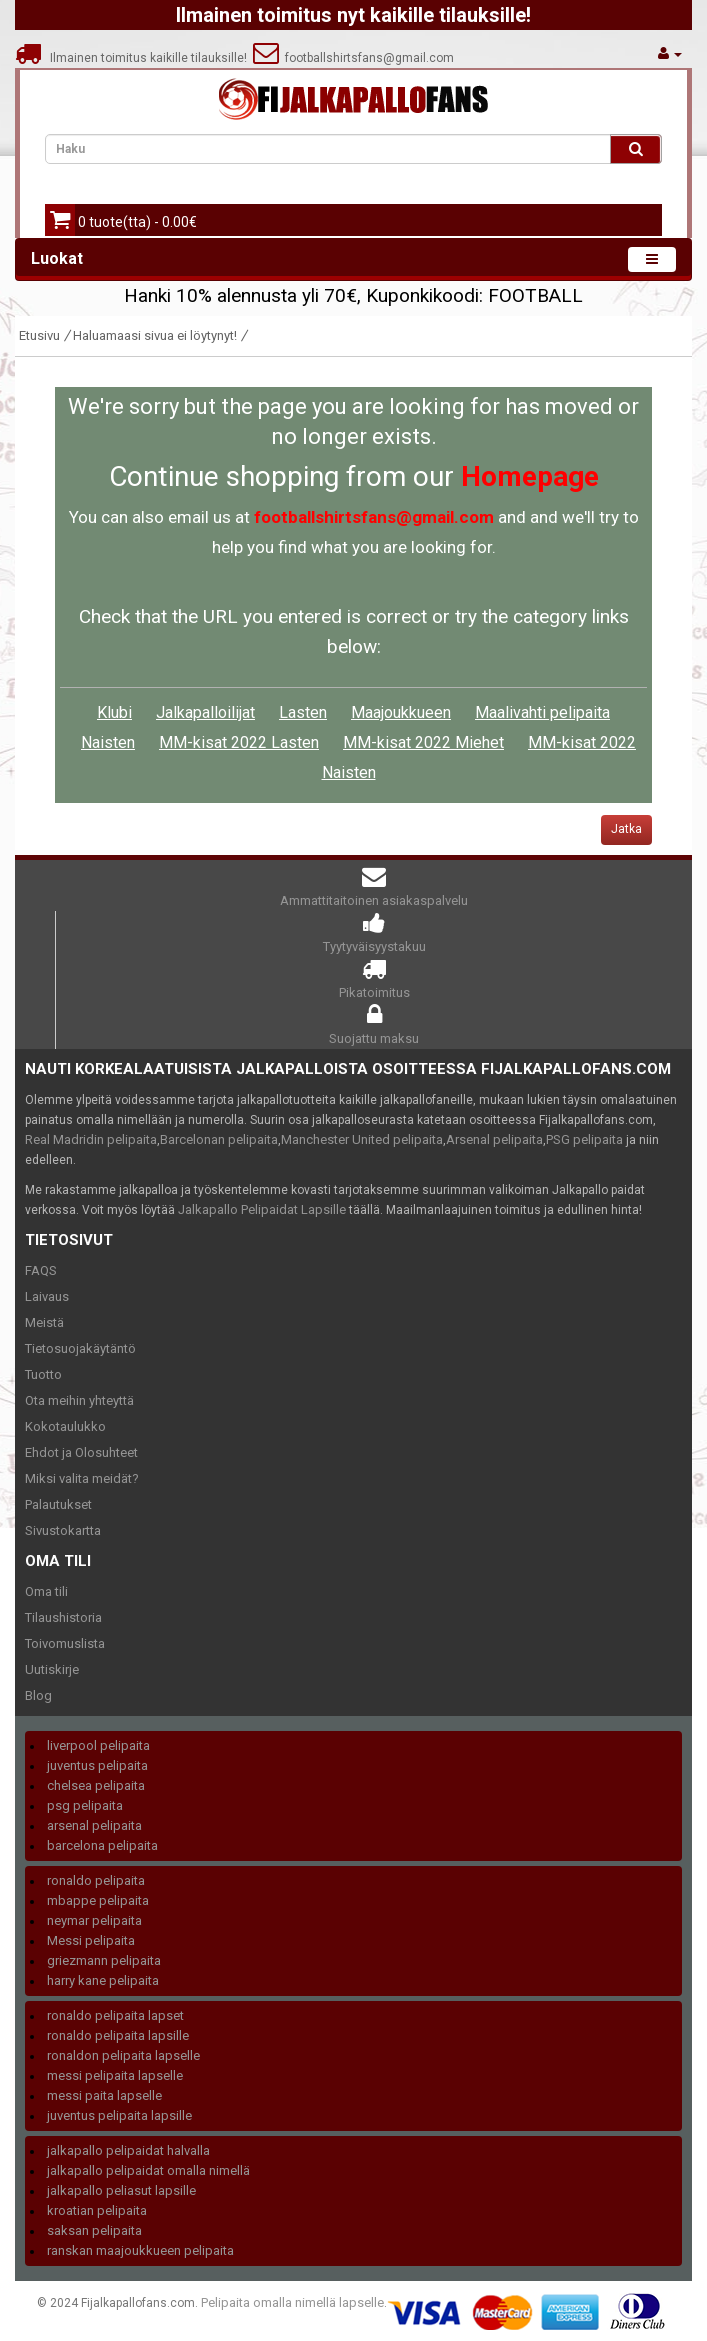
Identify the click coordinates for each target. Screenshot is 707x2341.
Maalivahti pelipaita (542, 712)
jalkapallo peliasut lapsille (121, 2190)
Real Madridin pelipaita (91, 1139)
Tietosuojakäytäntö (80, 1348)
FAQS (41, 1270)
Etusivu (39, 335)
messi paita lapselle (104, 2095)
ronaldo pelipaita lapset (115, 2015)
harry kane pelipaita (103, 1980)
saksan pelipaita (94, 2230)
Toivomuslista (65, 1643)
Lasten (303, 712)
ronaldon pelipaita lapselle (123, 2055)
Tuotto (43, 1374)
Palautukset (58, 1504)
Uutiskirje (52, 1669)
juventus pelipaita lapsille (119, 2115)
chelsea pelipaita (96, 1785)
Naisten (108, 742)
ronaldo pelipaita (96, 1880)
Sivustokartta (63, 1530)
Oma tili (46, 1591)
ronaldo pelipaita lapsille (118, 2035)
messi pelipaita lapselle (115, 2075)
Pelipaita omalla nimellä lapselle (292, 2302)
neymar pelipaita (94, 1920)
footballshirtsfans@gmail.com (353, 58)
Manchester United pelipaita (362, 1139)
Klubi (114, 712)
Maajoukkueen (401, 712)
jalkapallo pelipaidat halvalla (128, 2150)
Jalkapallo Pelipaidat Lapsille (262, 1209)
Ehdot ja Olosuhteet (81, 1452)
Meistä (44, 1322)
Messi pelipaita (91, 1940)
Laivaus (47, 1296)
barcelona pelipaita (102, 1845)
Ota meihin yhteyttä (79, 1400)
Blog (38, 1695)
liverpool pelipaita (98, 1745)
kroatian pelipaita (97, 2210)
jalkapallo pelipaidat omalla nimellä (148, 2170)
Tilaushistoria (63, 1617)
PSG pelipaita (584, 1139)
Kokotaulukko (65, 1426)
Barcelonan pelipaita (219, 1139)
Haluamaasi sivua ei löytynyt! (155, 335)
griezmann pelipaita (104, 1960)
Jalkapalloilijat (205, 712)
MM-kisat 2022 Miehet (423, 742)
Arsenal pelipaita (494, 1139)
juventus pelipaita (97, 1765)
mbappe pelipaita (98, 1900)
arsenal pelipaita (94, 1825)
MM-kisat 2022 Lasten (239, 742)
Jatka (626, 829)
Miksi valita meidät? (82, 1478)
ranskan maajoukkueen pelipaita (140, 2250)
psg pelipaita (85, 1805)
